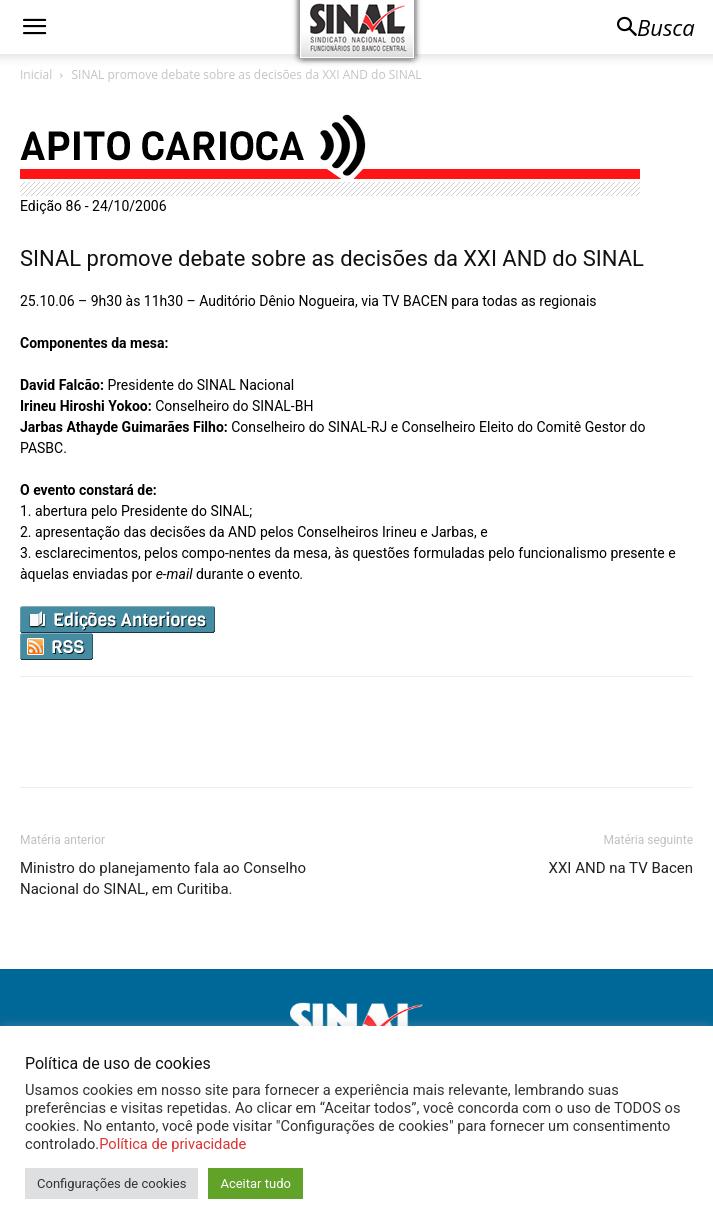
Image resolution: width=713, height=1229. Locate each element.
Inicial (36, 74)
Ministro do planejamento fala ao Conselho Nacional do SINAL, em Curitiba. (163, 878)
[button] (34, 27)
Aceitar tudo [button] (255, 1183)
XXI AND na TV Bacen (621, 868)
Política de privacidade (172, 1144)
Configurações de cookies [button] (111, 1183)
